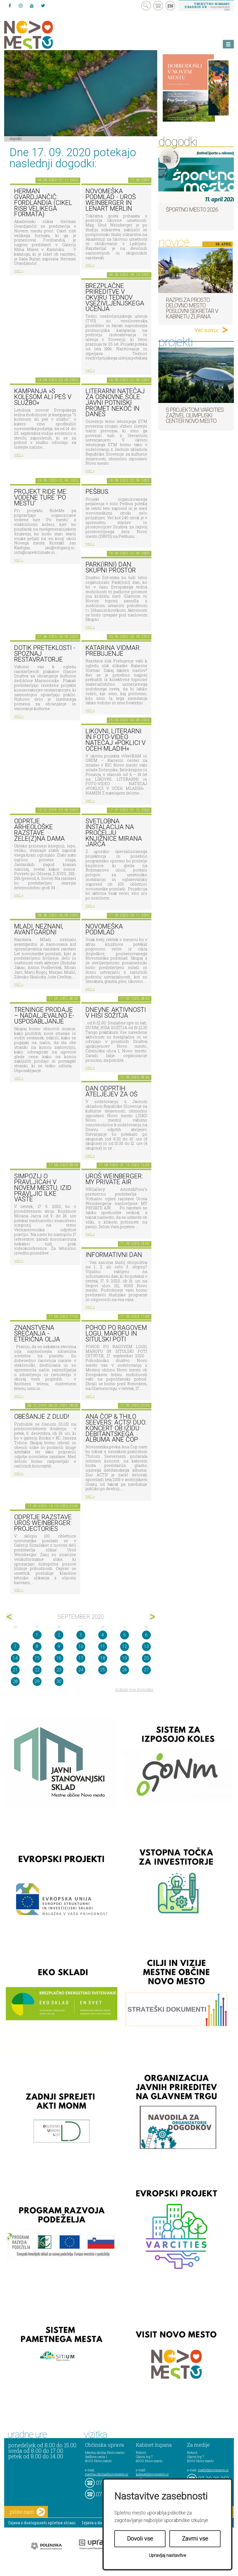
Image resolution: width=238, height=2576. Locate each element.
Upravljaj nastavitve (167, 2555)
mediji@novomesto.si (213, 2470)
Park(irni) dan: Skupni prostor (111, 567)
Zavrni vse (195, 2538)
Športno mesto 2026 (192, 209)
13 (146, 1646)
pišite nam (27, 2512)
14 (15, 1658)
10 (80, 1646)
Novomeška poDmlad (104, 929)
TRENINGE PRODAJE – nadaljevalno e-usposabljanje (44, 1015)
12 (124, 1646)
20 (146, 1658)
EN (170, 6)
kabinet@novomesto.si (152, 2474)
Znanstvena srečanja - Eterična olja (37, 1333)
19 (124, 1658)
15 (37, 1658)
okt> (152, 1617)
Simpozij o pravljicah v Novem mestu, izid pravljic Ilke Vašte (42, 1188)
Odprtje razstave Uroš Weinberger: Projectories (43, 1522)
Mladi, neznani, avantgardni (38, 929)
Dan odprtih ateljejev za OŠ (112, 1091)
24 (80, 1669)
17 (80, 1658)
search (146, 6)
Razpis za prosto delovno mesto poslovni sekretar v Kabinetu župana (192, 308)
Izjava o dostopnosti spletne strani (42, 2522)
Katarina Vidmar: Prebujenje (113, 650)
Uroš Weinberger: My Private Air (114, 1179)
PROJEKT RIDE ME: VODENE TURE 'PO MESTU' (41, 497)
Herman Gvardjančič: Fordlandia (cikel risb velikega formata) (43, 202)
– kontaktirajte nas (207, 6)
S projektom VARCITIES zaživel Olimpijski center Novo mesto (195, 415)
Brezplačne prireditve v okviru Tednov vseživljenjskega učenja (115, 297)
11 (102, 1646)
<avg (9, 1617)
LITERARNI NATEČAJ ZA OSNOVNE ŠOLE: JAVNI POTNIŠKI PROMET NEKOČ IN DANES (115, 402)
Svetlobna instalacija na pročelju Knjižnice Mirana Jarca (114, 832)
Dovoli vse (140, 2538)
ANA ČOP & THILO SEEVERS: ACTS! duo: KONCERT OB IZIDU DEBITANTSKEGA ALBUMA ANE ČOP (116, 1428)
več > (19, 270)
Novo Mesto (41, 35)
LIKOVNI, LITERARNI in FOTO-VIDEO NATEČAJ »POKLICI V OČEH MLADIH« (116, 739)
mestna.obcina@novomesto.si (106, 2474)
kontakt (158, 6)
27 (146, 1669)
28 (15, 1681)
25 (102, 1669)
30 (58, 1681)
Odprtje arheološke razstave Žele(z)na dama (39, 829)
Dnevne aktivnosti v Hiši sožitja (116, 1012)
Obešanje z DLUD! (41, 1416)
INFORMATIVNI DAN (114, 1255)
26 (124, 1669)
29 (37, 1681)
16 (58, 1658)
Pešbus (97, 491)
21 (15, 1669)
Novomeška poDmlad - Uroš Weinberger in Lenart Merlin (111, 199)
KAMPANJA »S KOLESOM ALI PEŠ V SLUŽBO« (42, 396)
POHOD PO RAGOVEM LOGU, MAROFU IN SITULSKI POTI (116, 1333)
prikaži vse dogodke (134, 1689)
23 (58, 1669)
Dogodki (16, 138)
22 (37, 1669)
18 (102, 1658)
